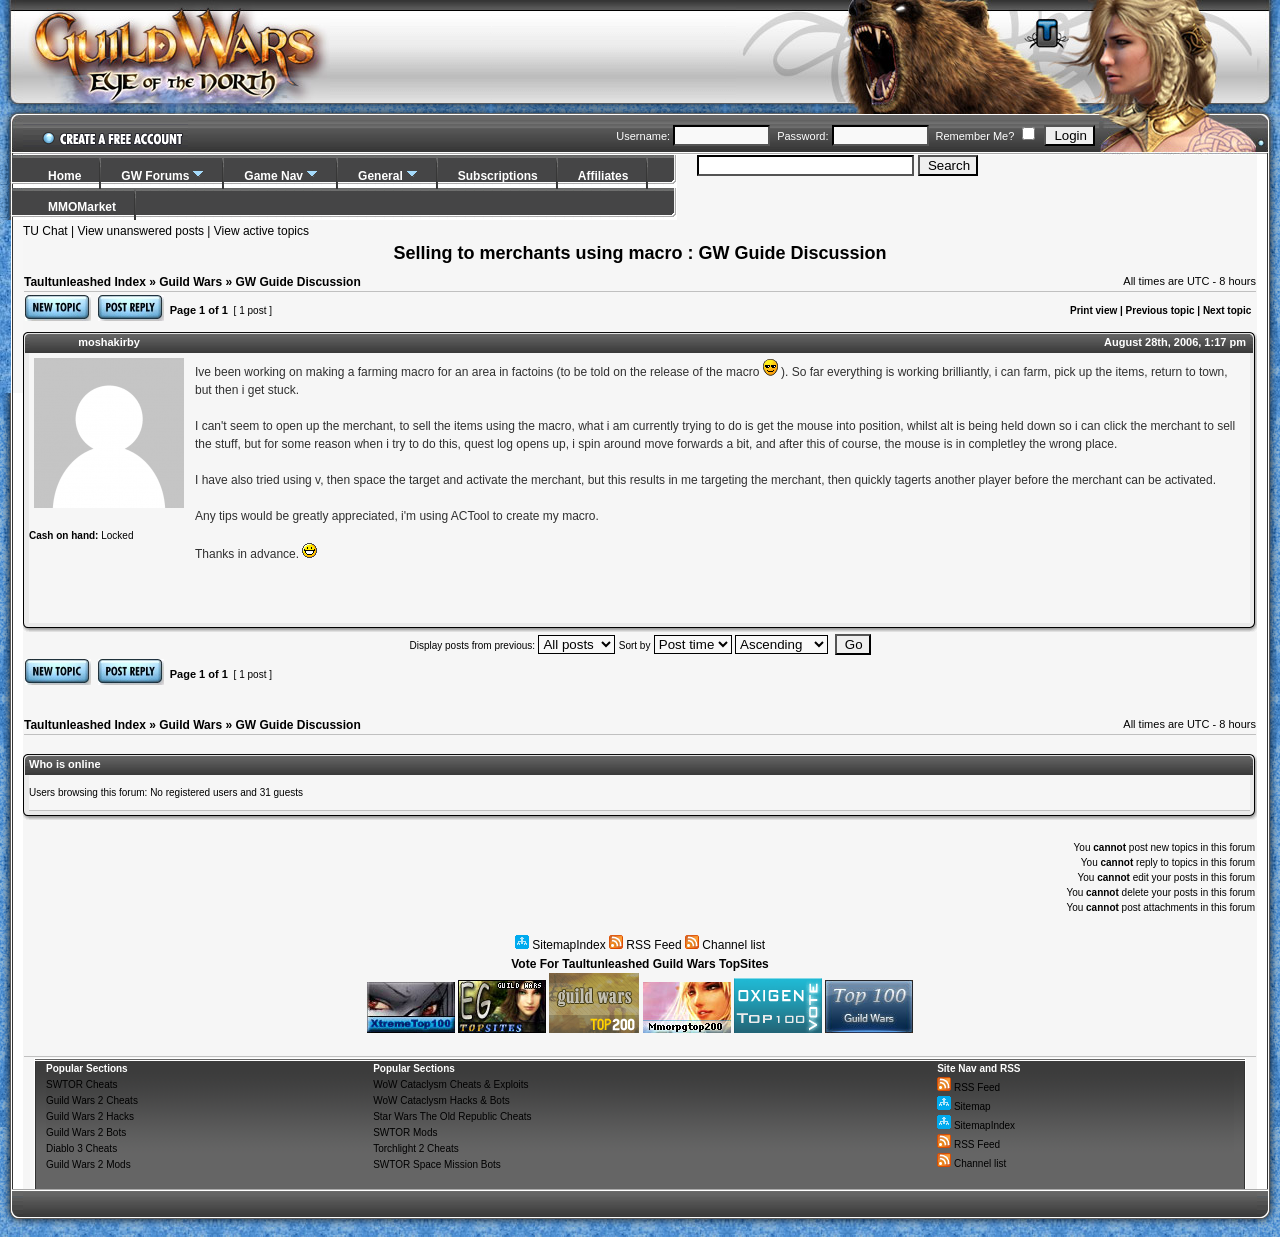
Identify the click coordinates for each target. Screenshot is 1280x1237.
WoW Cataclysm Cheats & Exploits (450, 1084)
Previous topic (1160, 310)
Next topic (1227, 310)
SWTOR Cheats (82, 1084)
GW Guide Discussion (297, 282)
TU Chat (45, 231)
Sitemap (963, 1106)
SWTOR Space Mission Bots (437, 1164)
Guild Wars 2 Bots (86, 1132)
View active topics (261, 231)
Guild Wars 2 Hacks (90, 1116)
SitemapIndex (560, 945)
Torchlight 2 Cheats (416, 1148)
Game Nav (273, 176)
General (380, 176)
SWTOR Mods (405, 1132)
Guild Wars (190, 282)
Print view (1093, 310)
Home (64, 176)
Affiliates (603, 176)
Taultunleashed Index (85, 282)
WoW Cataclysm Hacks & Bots (441, 1100)
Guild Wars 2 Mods (88, 1164)
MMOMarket (82, 207)
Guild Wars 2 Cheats (92, 1100)
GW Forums (155, 176)
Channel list (725, 945)
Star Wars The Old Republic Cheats (452, 1116)
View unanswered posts (140, 231)
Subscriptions (498, 176)
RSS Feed (645, 945)
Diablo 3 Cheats (81, 1148)
